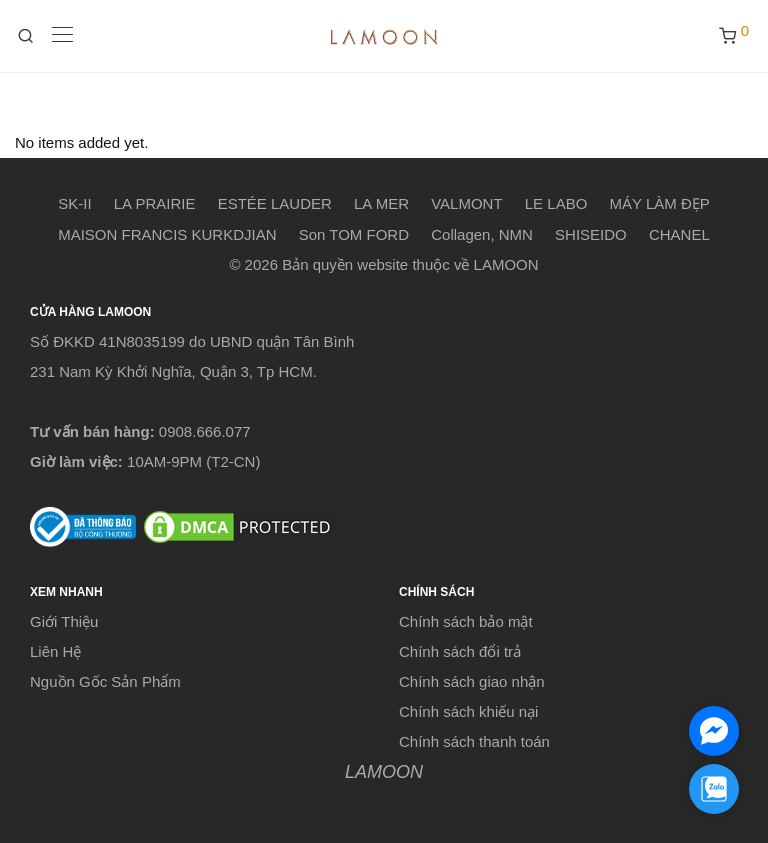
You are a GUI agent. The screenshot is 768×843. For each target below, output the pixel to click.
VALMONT (466, 203)
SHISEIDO (591, 234)
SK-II (74, 203)
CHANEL (679, 234)
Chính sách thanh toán (474, 741)
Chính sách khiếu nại (468, 711)
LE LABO (556, 203)
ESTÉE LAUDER (275, 203)
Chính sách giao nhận (472, 681)
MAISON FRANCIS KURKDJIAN (167, 234)
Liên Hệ (55, 651)
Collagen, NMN (482, 234)
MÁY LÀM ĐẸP (660, 203)
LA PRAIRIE (155, 203)
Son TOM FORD (354, 234)
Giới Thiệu (64, 621)
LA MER (381, 203)
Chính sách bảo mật (466, 621)
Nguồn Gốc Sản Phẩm (105, 681)
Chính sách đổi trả (460, 651)
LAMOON (384, 772)
